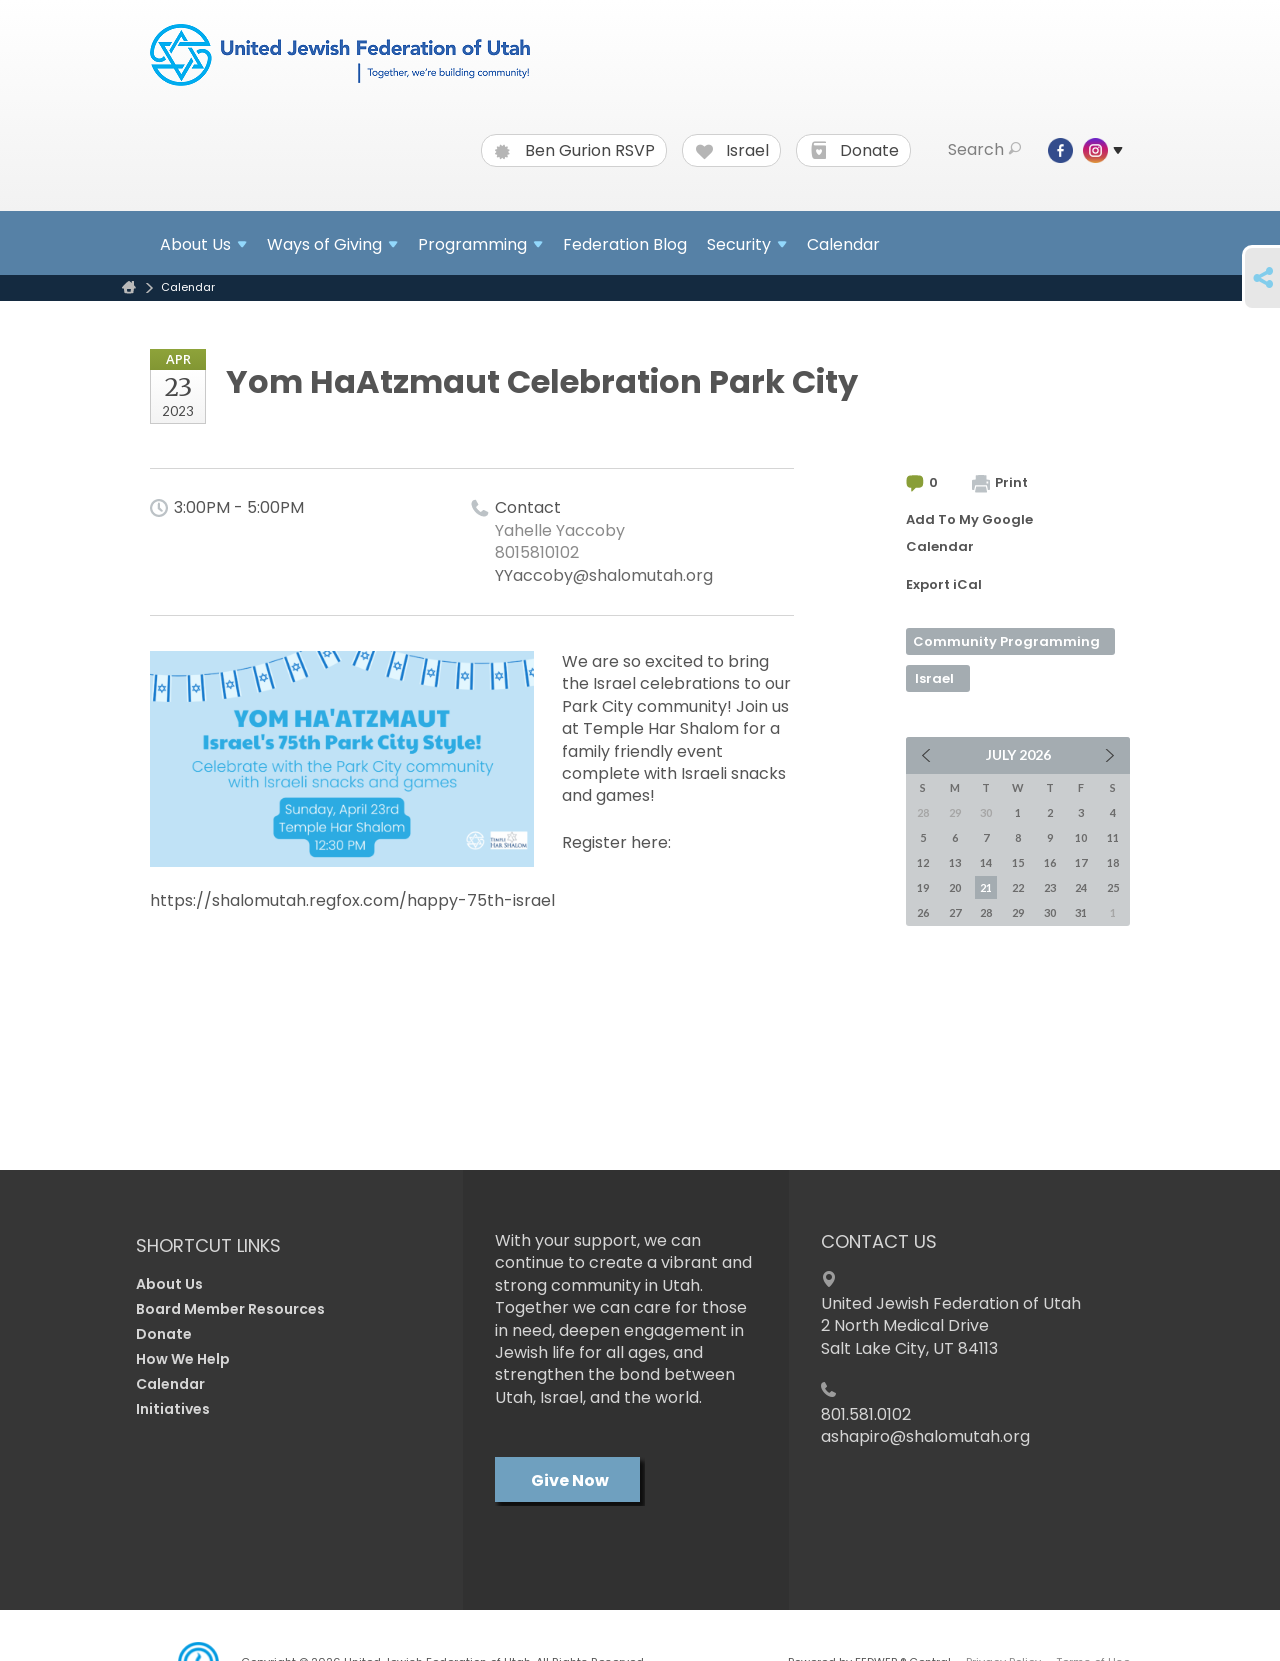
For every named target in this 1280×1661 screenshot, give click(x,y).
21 (986, 887)
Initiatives (173, 1409)
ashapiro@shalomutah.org (925, 1436)
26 (923, 912)
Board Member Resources (230, 1309)
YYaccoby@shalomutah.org (604, 575)
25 (1113, 887)
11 (1113, 837)
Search (984, 150)
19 (923, 887)
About (203, 244)
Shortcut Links (208, 1245)
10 (1081, 837)
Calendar (843, 244)
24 (1081, 887)
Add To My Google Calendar (969, 533)
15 (1018, 862)
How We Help (183, 1359)
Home (129, 287)
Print (1000, 482)
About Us (169, 1284)
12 (923, 862)
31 (1081, 912)
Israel (732, 151)
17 (1081, 862)
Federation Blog (625, 244)
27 (955, 912)
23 (1050, 887)
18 (1113, 862)
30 (1050, 912)
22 (1018, 887)
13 (955, 862)
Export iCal (944, 584)
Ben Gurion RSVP (575, 151)
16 (1050, 862)
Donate (854, 151)
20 (955, 887)
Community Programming (1006, 641)
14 (986, 862)
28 (986, 912)
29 (1018, 912)
